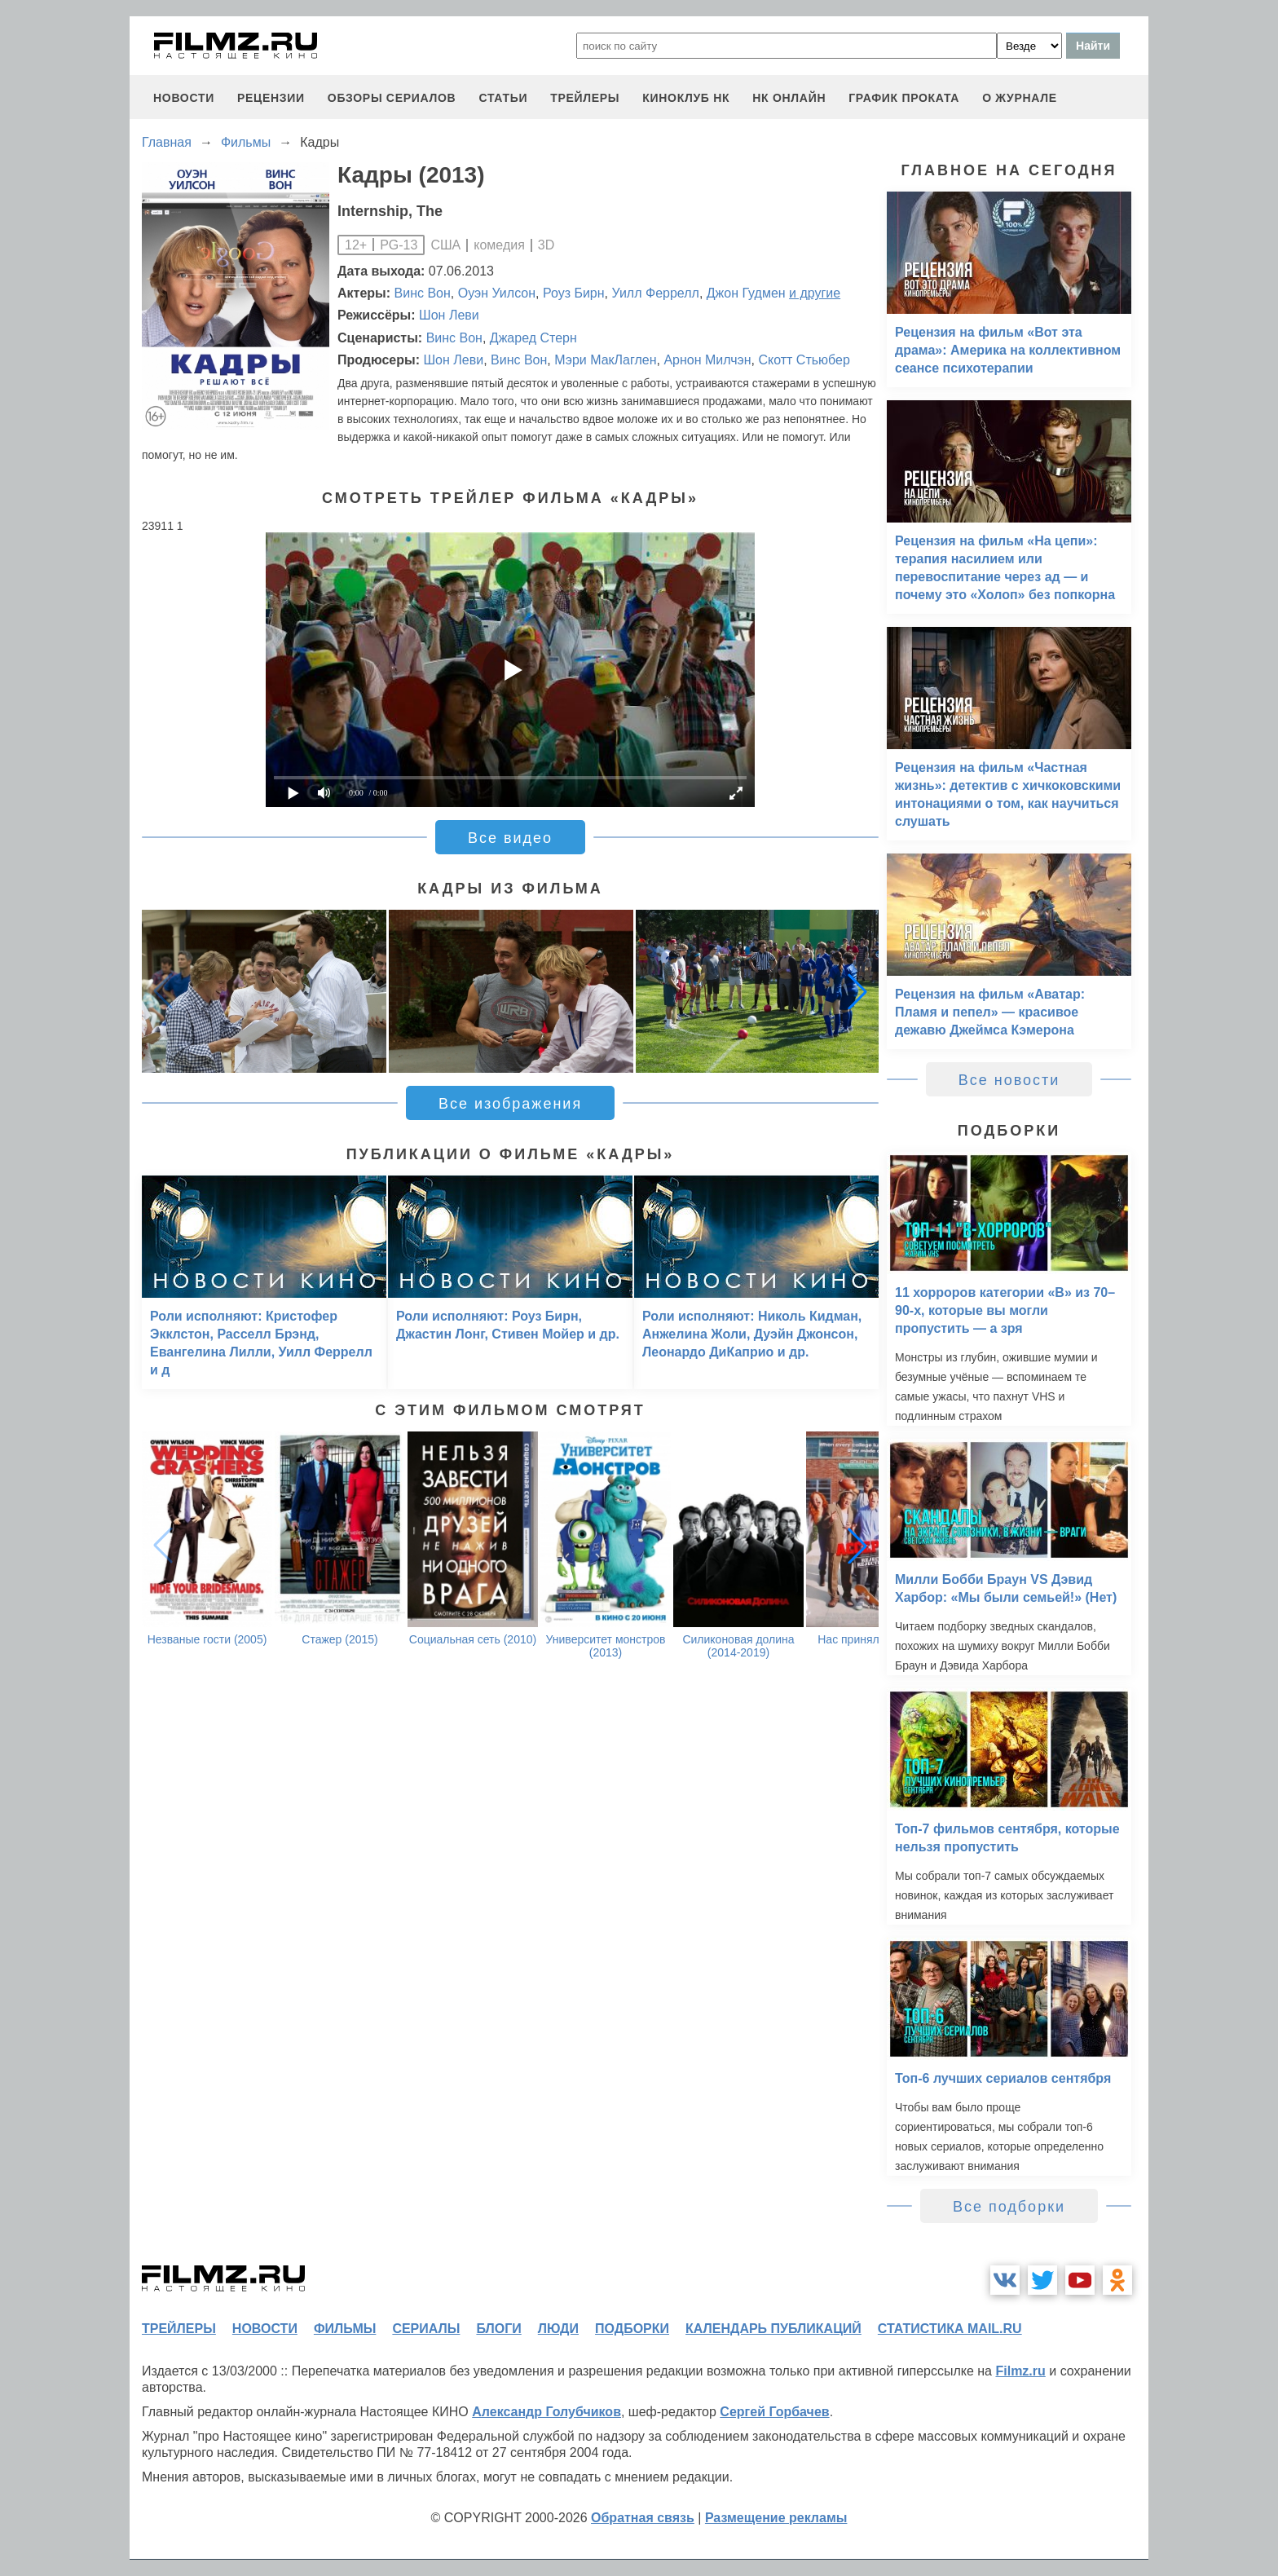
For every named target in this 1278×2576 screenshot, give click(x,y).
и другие (814, 293)
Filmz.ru (1020, 2371)
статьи (502, 97)
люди (558, 2329)
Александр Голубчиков (546, 2412)
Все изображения (510, 1104)
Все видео (510, 838)
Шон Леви (449, 315)
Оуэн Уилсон (496, 293)
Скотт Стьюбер (803, 360)
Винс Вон (422, 293)
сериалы (426, 2329)
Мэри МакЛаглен (605, 360)
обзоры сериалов (392, 97)
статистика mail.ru (950, 2329)
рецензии (271, 97)
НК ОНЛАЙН (789, 97)
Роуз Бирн (574, 293)
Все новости (1009, 1080)
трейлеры (584, 97)
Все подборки (1009, 2207)
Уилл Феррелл (654, 293)
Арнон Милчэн (707, 360)
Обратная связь (642, 2518)
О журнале (1019, 97)
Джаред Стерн (533, 338)
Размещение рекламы (776, 2518)
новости (183, 97)
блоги (498, 2329)
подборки (632, 2329)
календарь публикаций (773, 2329)
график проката (903, 97)
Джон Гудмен (746, 293)
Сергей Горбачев (774, 2412)
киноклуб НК (685, 97)
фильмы (345, 2329)
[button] (857, 991)
